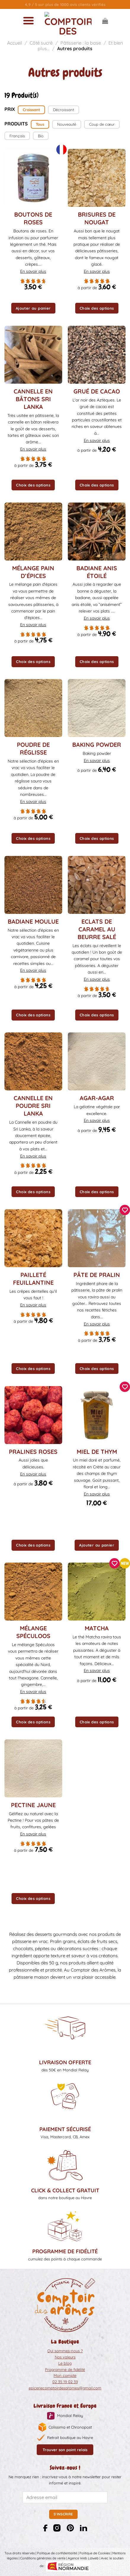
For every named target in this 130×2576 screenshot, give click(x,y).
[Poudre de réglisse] (33, 708)
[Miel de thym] (97, 1415)
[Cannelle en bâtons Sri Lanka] (33, 355)
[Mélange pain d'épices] (33, 531)
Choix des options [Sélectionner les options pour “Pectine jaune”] (33, 1898)
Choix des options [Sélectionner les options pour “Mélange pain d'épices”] (33, 661)
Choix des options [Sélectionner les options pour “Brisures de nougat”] (97, 308)
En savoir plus (33, 271)
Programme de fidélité (65, 2369)
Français (17, 135)
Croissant (31, 109)
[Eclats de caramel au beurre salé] (97, 885)
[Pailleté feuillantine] (33, 1238)
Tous (40, 124)
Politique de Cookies (94, 2553)
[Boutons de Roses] (33, 178)
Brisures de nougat (96, 218)
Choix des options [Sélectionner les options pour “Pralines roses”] (33, 1545)
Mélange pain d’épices (33, 572)
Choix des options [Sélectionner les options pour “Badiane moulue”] (33, 1015)
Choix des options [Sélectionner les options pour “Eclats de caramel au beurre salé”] (97, 1015)
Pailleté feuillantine (33, 1278)
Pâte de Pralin (96, 1274)
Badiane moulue (33, 921)
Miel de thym (97, 1451)
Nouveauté (66, 124)
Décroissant (63, 109)
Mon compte (65, 2375)
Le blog (65, 2363)
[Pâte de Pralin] (97, 1238)
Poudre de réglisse (33, 748)
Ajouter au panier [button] (33, 308)
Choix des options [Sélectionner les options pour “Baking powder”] (97, 838)
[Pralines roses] (33, 1415)
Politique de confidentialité (57, 2553)
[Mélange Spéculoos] (33, 1592)
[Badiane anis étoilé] (97, 531)
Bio (41, 135)
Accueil (14, 43)
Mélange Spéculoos (33, 1632)
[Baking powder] (97, 708)
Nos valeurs (65, 2357)
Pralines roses (33, 1451)
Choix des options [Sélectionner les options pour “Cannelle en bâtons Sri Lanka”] (33, 485)
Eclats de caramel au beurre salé (97, 929)
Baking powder (96, 744)
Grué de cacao (96, 391)
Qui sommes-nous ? (65, 2350)
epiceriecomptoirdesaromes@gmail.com (65, 2388)
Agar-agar (97, 1098)
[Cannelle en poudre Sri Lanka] (33, 1061)
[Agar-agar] (97, 1061)
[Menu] (28, 21)
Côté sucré (41, 43)
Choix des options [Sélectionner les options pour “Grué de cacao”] (97, 485)
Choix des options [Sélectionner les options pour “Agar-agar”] (97, 1191)
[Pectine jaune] (33, 1768)
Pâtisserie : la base (80, 43)
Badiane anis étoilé (96, 572)
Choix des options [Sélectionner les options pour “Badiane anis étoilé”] (97, 661)
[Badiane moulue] (33, 885)
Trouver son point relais (65, 2449)
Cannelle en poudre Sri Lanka (33, 1105)
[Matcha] (97, 1592)
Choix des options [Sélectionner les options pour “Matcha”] (97, 1722)
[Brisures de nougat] (97, 178)
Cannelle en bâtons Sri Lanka (33, 399)
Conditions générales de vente (42, 2558)
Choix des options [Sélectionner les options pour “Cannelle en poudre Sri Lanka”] (33, 1191)
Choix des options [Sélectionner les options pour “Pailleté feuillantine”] (33, 1368)
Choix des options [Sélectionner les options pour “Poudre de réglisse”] (33, 838)
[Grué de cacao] (97, 355)
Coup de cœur (102, 124)
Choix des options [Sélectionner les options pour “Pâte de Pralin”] (97, 1368)
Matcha (97, 1628)
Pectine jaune (33, 1805)
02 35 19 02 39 (65, 2381)
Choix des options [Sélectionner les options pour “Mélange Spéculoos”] (33, 1722)
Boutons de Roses (33, 218)
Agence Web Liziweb (83, 2558)
